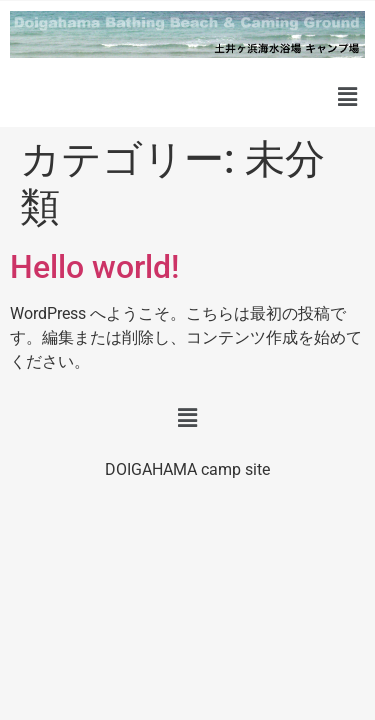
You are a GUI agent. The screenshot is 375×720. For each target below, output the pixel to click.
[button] (348, 97)
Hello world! (94, 267)
